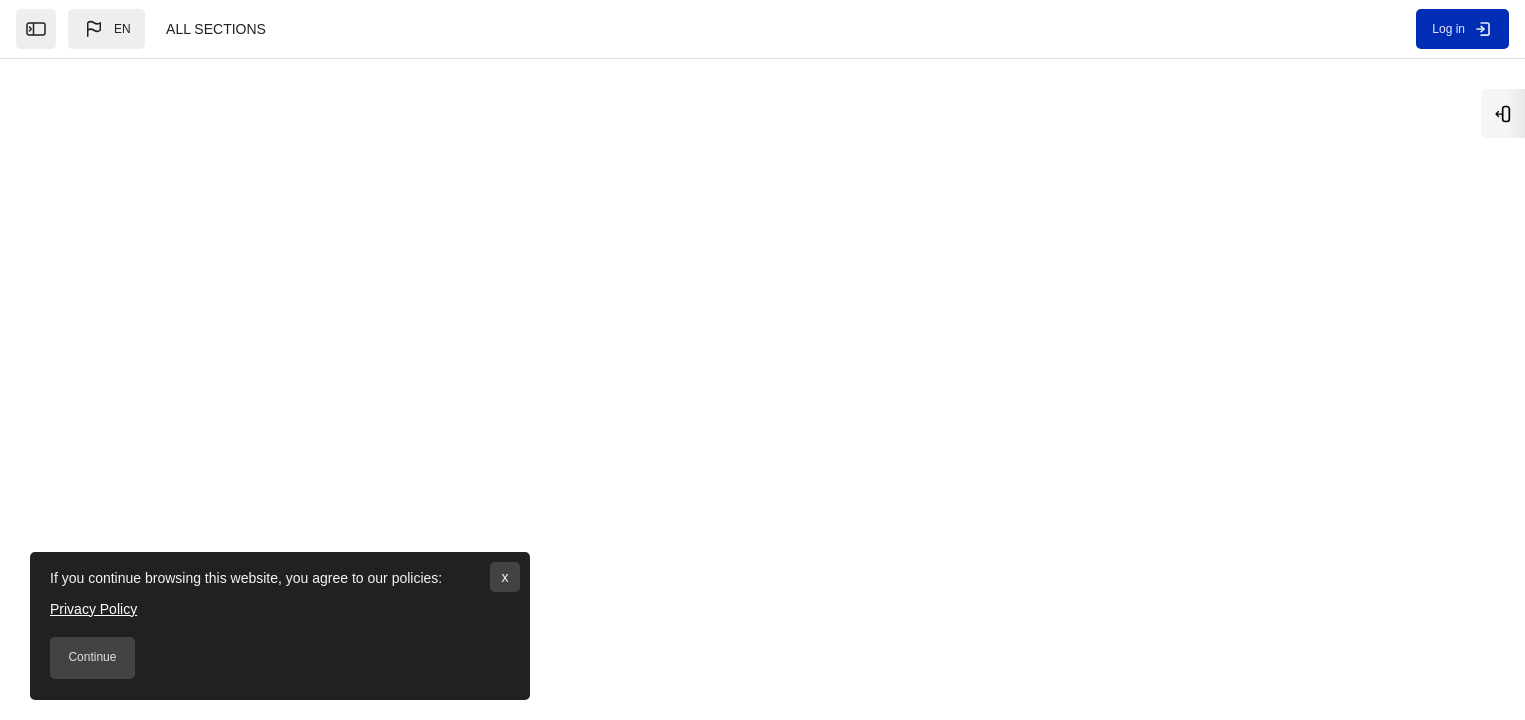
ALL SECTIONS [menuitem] (216, 29)
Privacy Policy (93, 609)
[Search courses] (484, 227)
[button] (106, 29)
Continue (92, 657)
